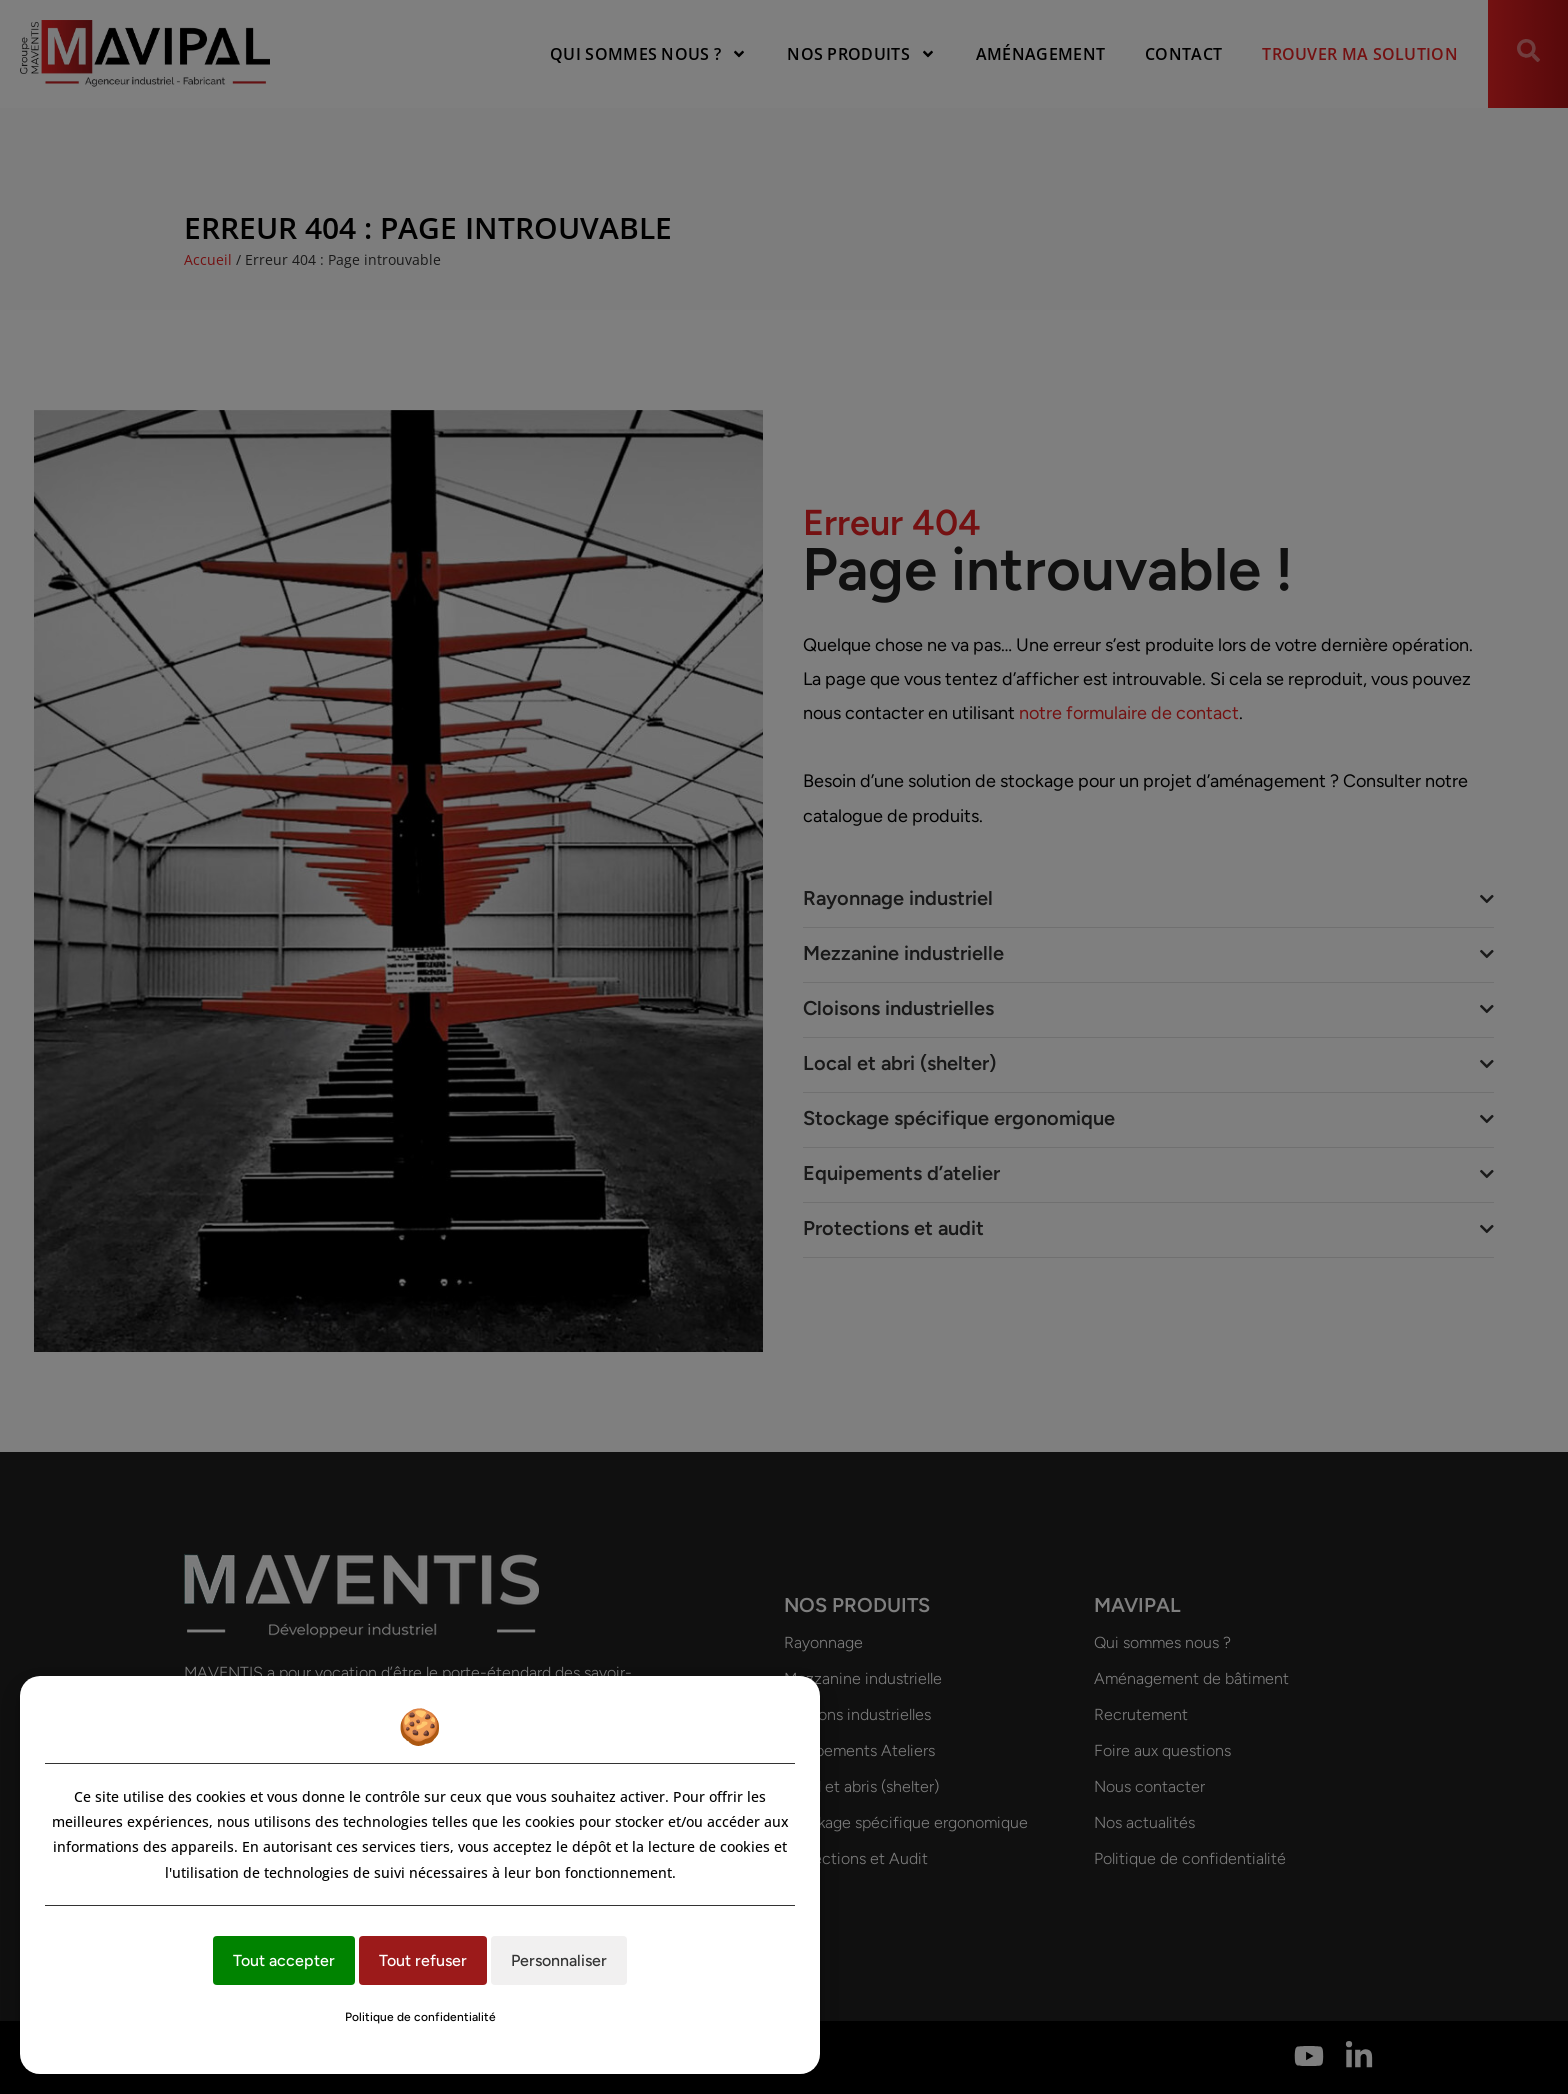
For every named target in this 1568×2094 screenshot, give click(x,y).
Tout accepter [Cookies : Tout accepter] (284, 1960)
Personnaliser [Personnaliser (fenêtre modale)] (559, 1960)
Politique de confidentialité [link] (420, 2017)
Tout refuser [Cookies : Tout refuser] (423, 1960)
